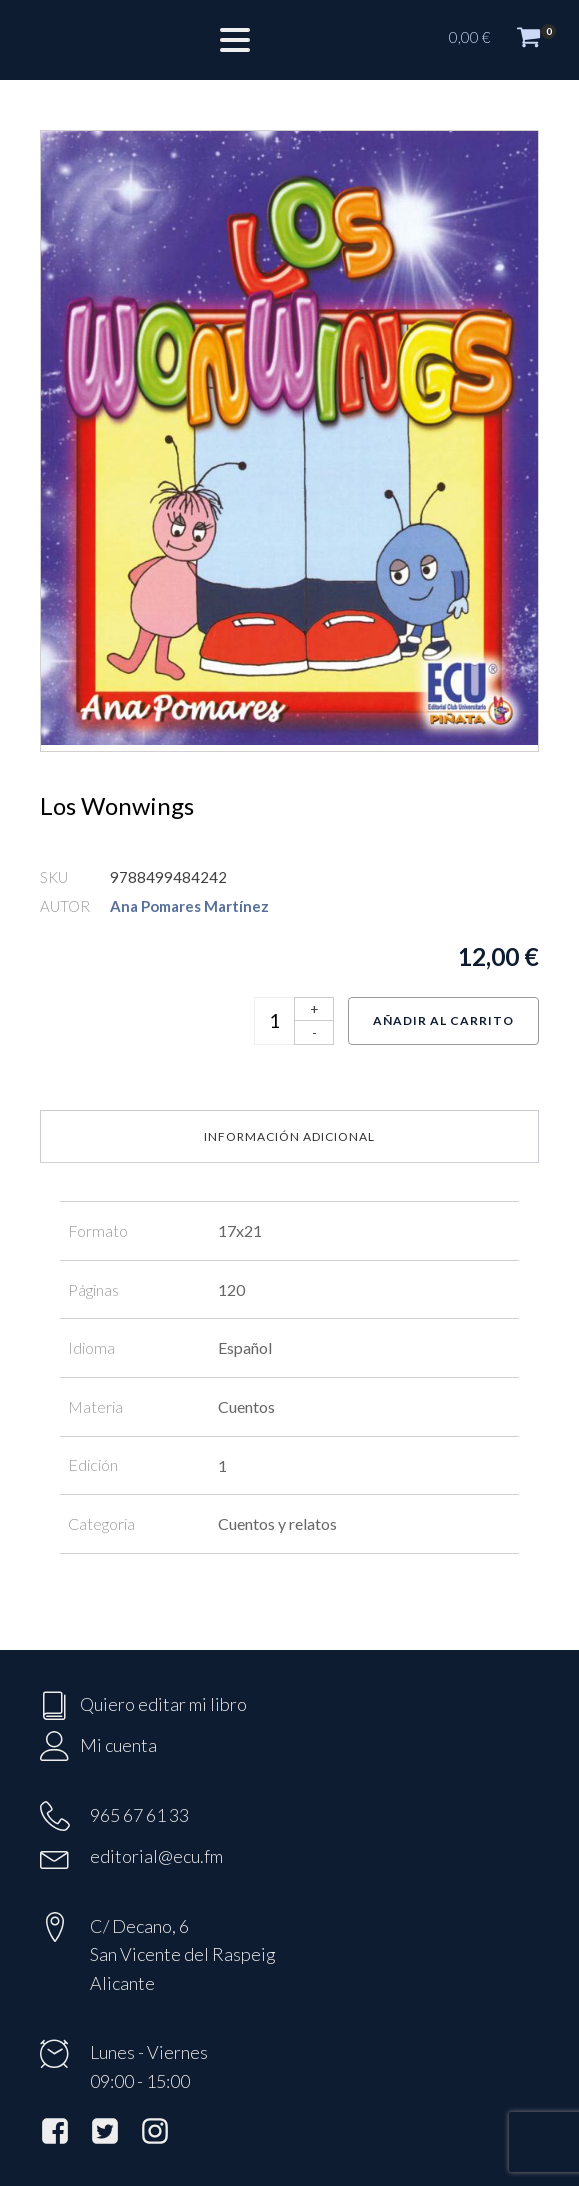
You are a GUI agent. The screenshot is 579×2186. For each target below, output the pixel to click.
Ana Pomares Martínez (189, 906)
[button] (504, 40)
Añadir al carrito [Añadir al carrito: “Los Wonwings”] (443, 1020)
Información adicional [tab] (289, 1136)
